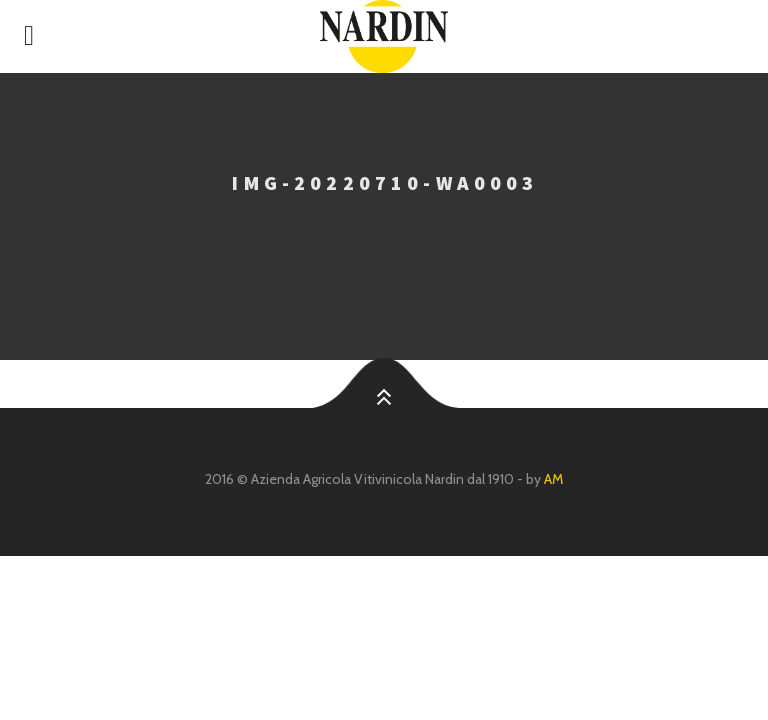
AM (553, 479)
